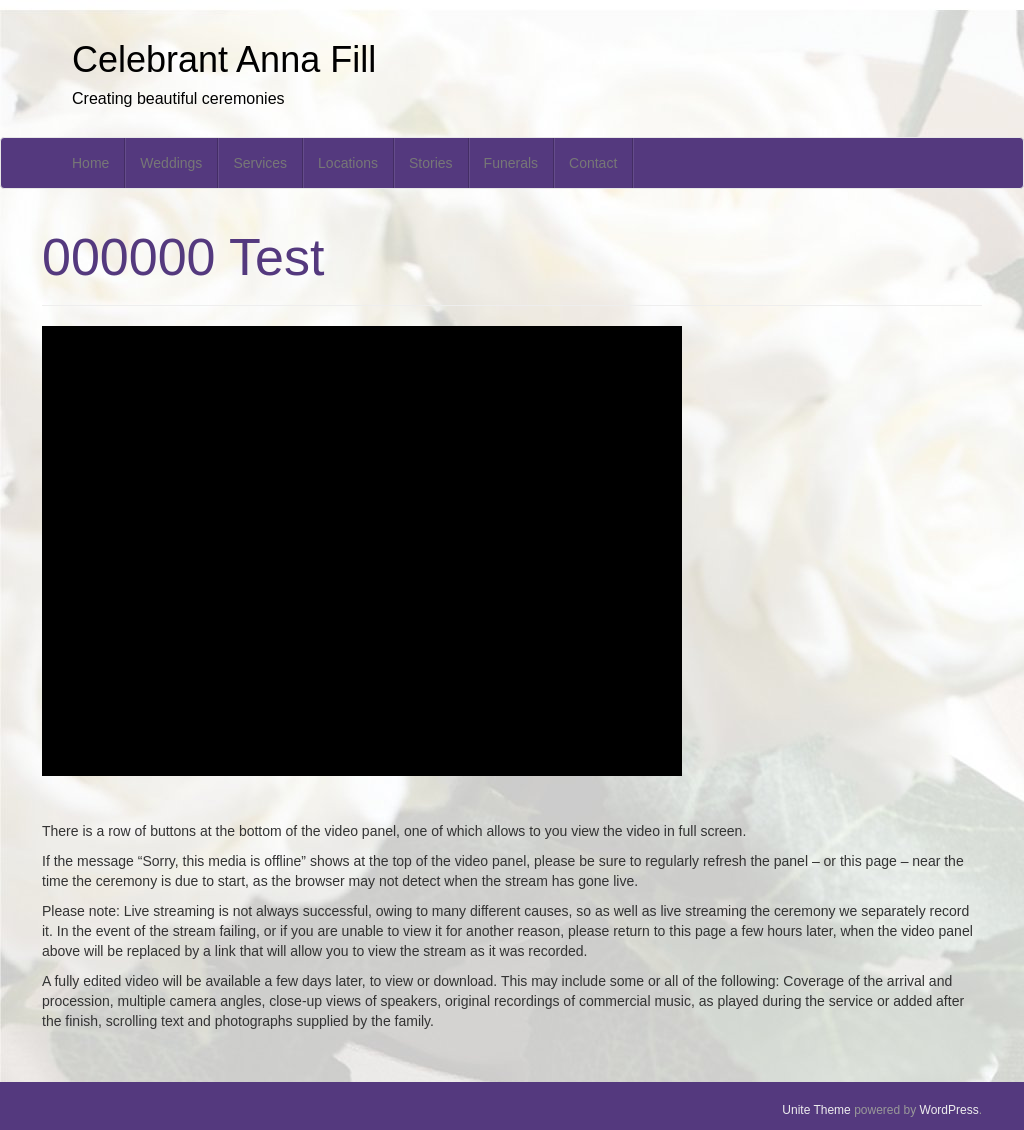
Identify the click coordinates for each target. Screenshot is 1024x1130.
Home (90, 163)
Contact (593, 163)
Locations (348, 163)
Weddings (171, 163)
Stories (431, 163)
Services (260, 163)
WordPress (949, 1110)
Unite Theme (816, 1110)
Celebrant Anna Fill (224, 59)
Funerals (511, 163)
